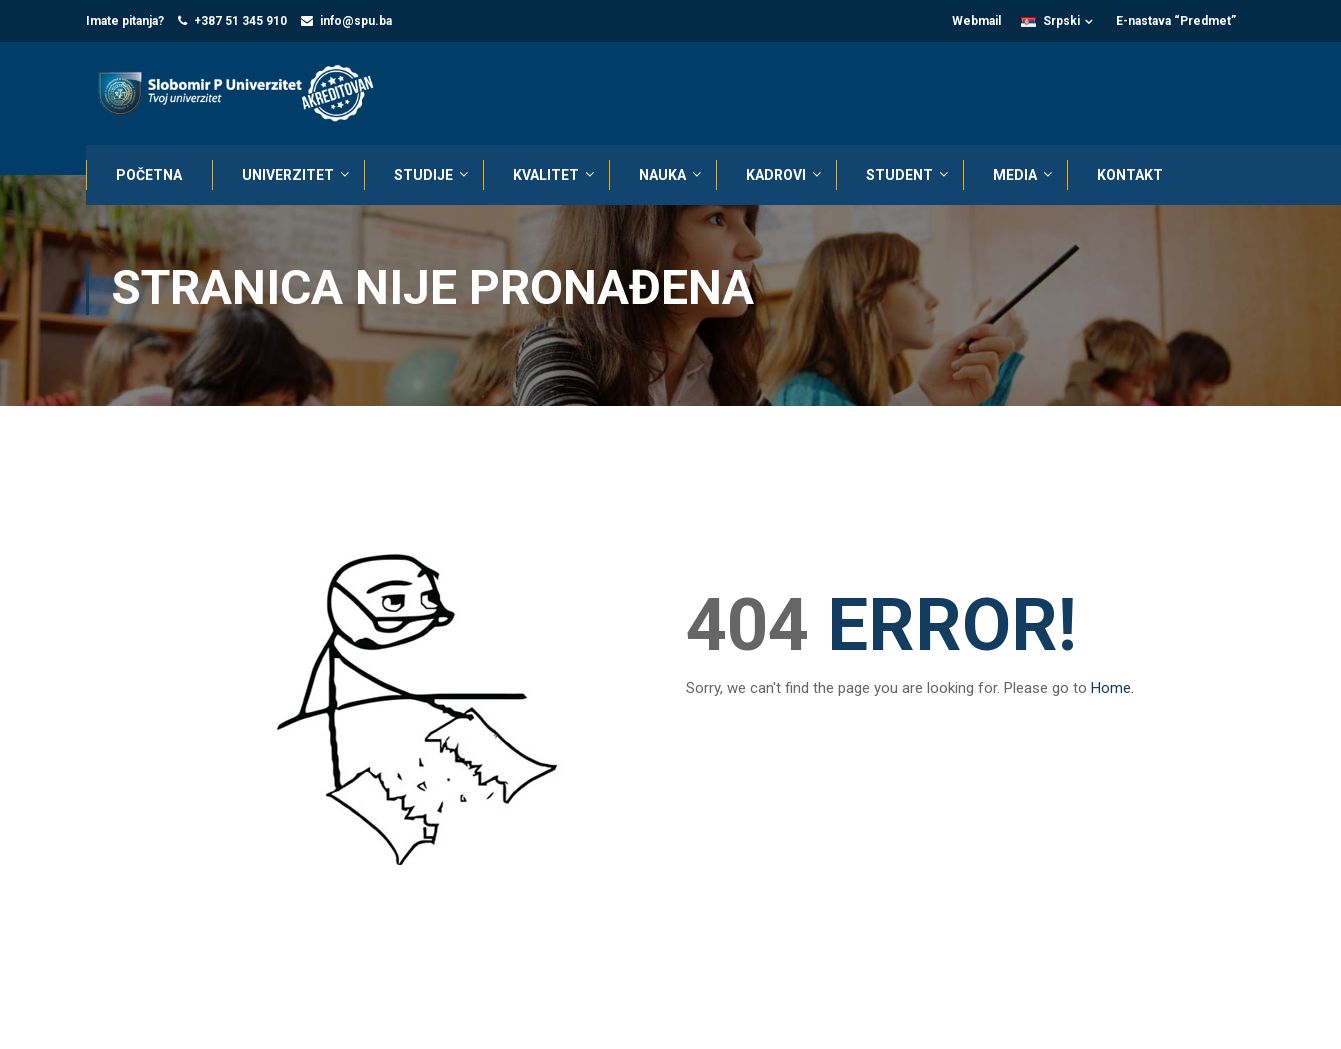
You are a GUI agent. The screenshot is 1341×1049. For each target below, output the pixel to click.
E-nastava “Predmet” (1176, 21)
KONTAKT (1130, 175)
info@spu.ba (356, 21)
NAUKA (662, 175)
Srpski (1050, 21)
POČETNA (149, 175)
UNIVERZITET (288, 175)
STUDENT (899, 175)
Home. (1112, 692)
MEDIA (1015, 175)
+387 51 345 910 (240, 21)
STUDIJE (423, 175)
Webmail (976, 21)
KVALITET (546, 175)
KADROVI (776, 175)
